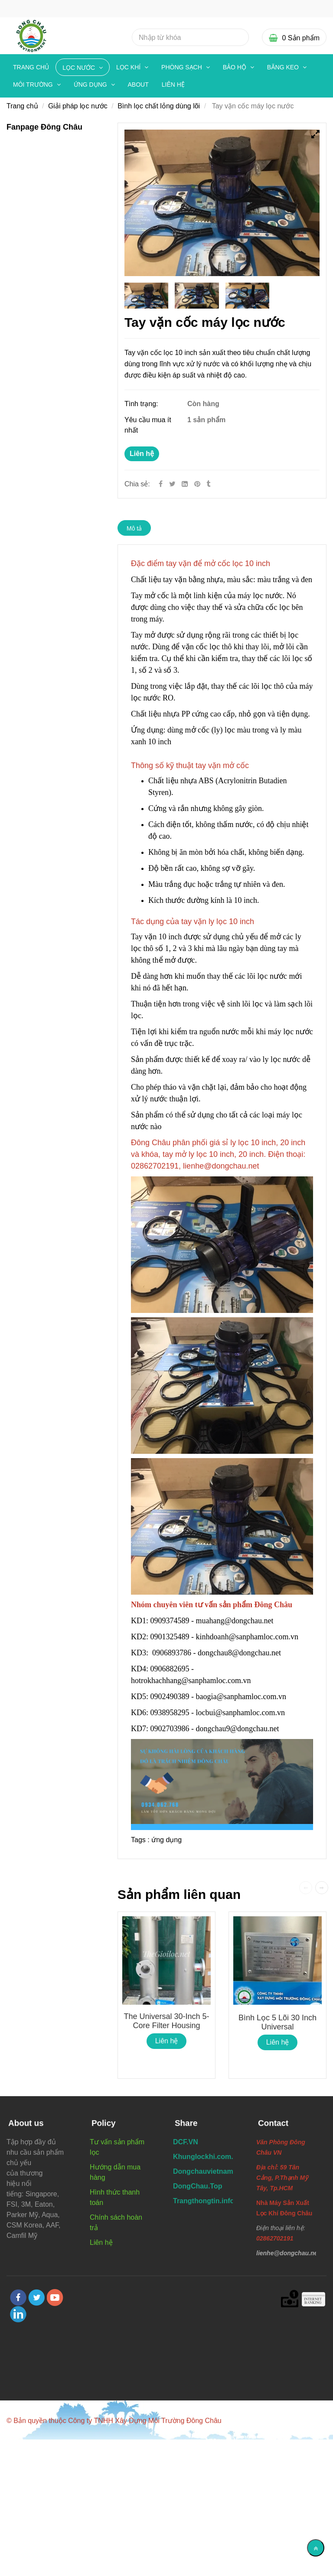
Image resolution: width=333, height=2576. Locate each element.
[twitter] (36, 2297)
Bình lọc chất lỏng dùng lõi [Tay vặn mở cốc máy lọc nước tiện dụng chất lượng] (159, 106)
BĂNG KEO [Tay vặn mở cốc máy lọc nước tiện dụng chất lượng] (283, 67)
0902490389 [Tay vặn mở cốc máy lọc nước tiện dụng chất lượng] (169, 1696)
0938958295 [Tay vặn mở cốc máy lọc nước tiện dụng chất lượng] (169, 1712)
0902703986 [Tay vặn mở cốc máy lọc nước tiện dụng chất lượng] (169, 1728)
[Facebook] (161, 484)
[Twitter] (172, 484)
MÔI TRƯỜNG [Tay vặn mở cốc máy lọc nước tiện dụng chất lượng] (34, 84)
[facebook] (18, 2297)
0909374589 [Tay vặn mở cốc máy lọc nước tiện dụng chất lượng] (169, 1620)
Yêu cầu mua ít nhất (147, 425)
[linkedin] (18, 2314)
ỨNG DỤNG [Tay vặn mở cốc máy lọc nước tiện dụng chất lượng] (91, 84)
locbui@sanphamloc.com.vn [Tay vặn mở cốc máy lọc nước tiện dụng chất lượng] (241, 1712)
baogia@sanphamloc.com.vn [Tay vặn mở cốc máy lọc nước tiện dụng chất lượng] (242, 1696)
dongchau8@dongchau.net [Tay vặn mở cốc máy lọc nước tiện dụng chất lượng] (240, 1652)
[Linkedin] (185, 484)
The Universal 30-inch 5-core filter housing (166, 2021)
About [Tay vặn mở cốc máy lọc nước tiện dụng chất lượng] (138, 84)
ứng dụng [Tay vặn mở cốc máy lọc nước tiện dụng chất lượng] (166, 1839)
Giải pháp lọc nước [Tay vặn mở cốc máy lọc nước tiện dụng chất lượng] (78, 106)
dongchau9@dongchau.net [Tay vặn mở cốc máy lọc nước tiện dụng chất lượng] (238, 1728)
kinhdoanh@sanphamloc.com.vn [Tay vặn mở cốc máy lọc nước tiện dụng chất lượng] (248, 1636)
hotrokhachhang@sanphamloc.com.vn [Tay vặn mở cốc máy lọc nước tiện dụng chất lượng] (192, 1680)
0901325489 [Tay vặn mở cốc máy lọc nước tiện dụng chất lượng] (169, 1636)
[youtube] (55, 2297)
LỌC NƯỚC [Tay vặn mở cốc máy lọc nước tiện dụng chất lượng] (79, 67)
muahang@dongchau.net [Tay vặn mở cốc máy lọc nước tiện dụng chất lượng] (236, 1620)
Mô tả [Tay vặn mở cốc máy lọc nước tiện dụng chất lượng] (134, 528)
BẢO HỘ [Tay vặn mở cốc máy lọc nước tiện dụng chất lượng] (235, 67)
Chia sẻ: (137, 484)
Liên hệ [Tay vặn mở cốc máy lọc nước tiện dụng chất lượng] (142, 453)
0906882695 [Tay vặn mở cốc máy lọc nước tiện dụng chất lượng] (169, 1668)
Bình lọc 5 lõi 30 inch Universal (277, 2022)
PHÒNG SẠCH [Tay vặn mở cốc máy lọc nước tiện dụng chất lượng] (182, 67)
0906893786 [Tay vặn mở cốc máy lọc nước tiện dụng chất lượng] (171, 1652)
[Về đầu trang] (315, 2547)
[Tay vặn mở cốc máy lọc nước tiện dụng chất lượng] (198, 484)
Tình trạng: (142, 403)
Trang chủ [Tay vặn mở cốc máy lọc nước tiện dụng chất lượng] (31, 67)
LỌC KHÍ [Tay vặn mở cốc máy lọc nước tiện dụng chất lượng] (129, 67)
